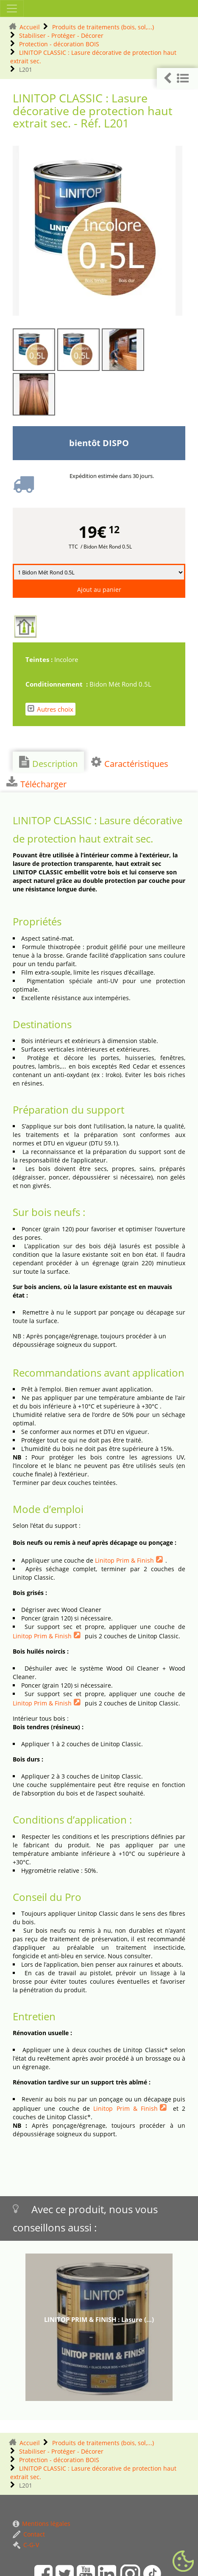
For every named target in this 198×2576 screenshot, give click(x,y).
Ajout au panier (99, 589)
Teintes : (39, 659)
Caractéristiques (129, 762)
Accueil (30, 27)
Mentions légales (41, 2523)
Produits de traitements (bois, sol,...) (103, 27)
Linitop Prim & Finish (124, 1560)
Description (48, 762)
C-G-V (26, 2545)
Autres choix (50, 708)
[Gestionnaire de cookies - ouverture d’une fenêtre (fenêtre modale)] (183, 2561)
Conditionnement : (57, 684)
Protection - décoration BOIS (59, 44)
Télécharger (36, 783)
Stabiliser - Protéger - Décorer (61, 35)
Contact (29, 2534)
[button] (177, 78)
